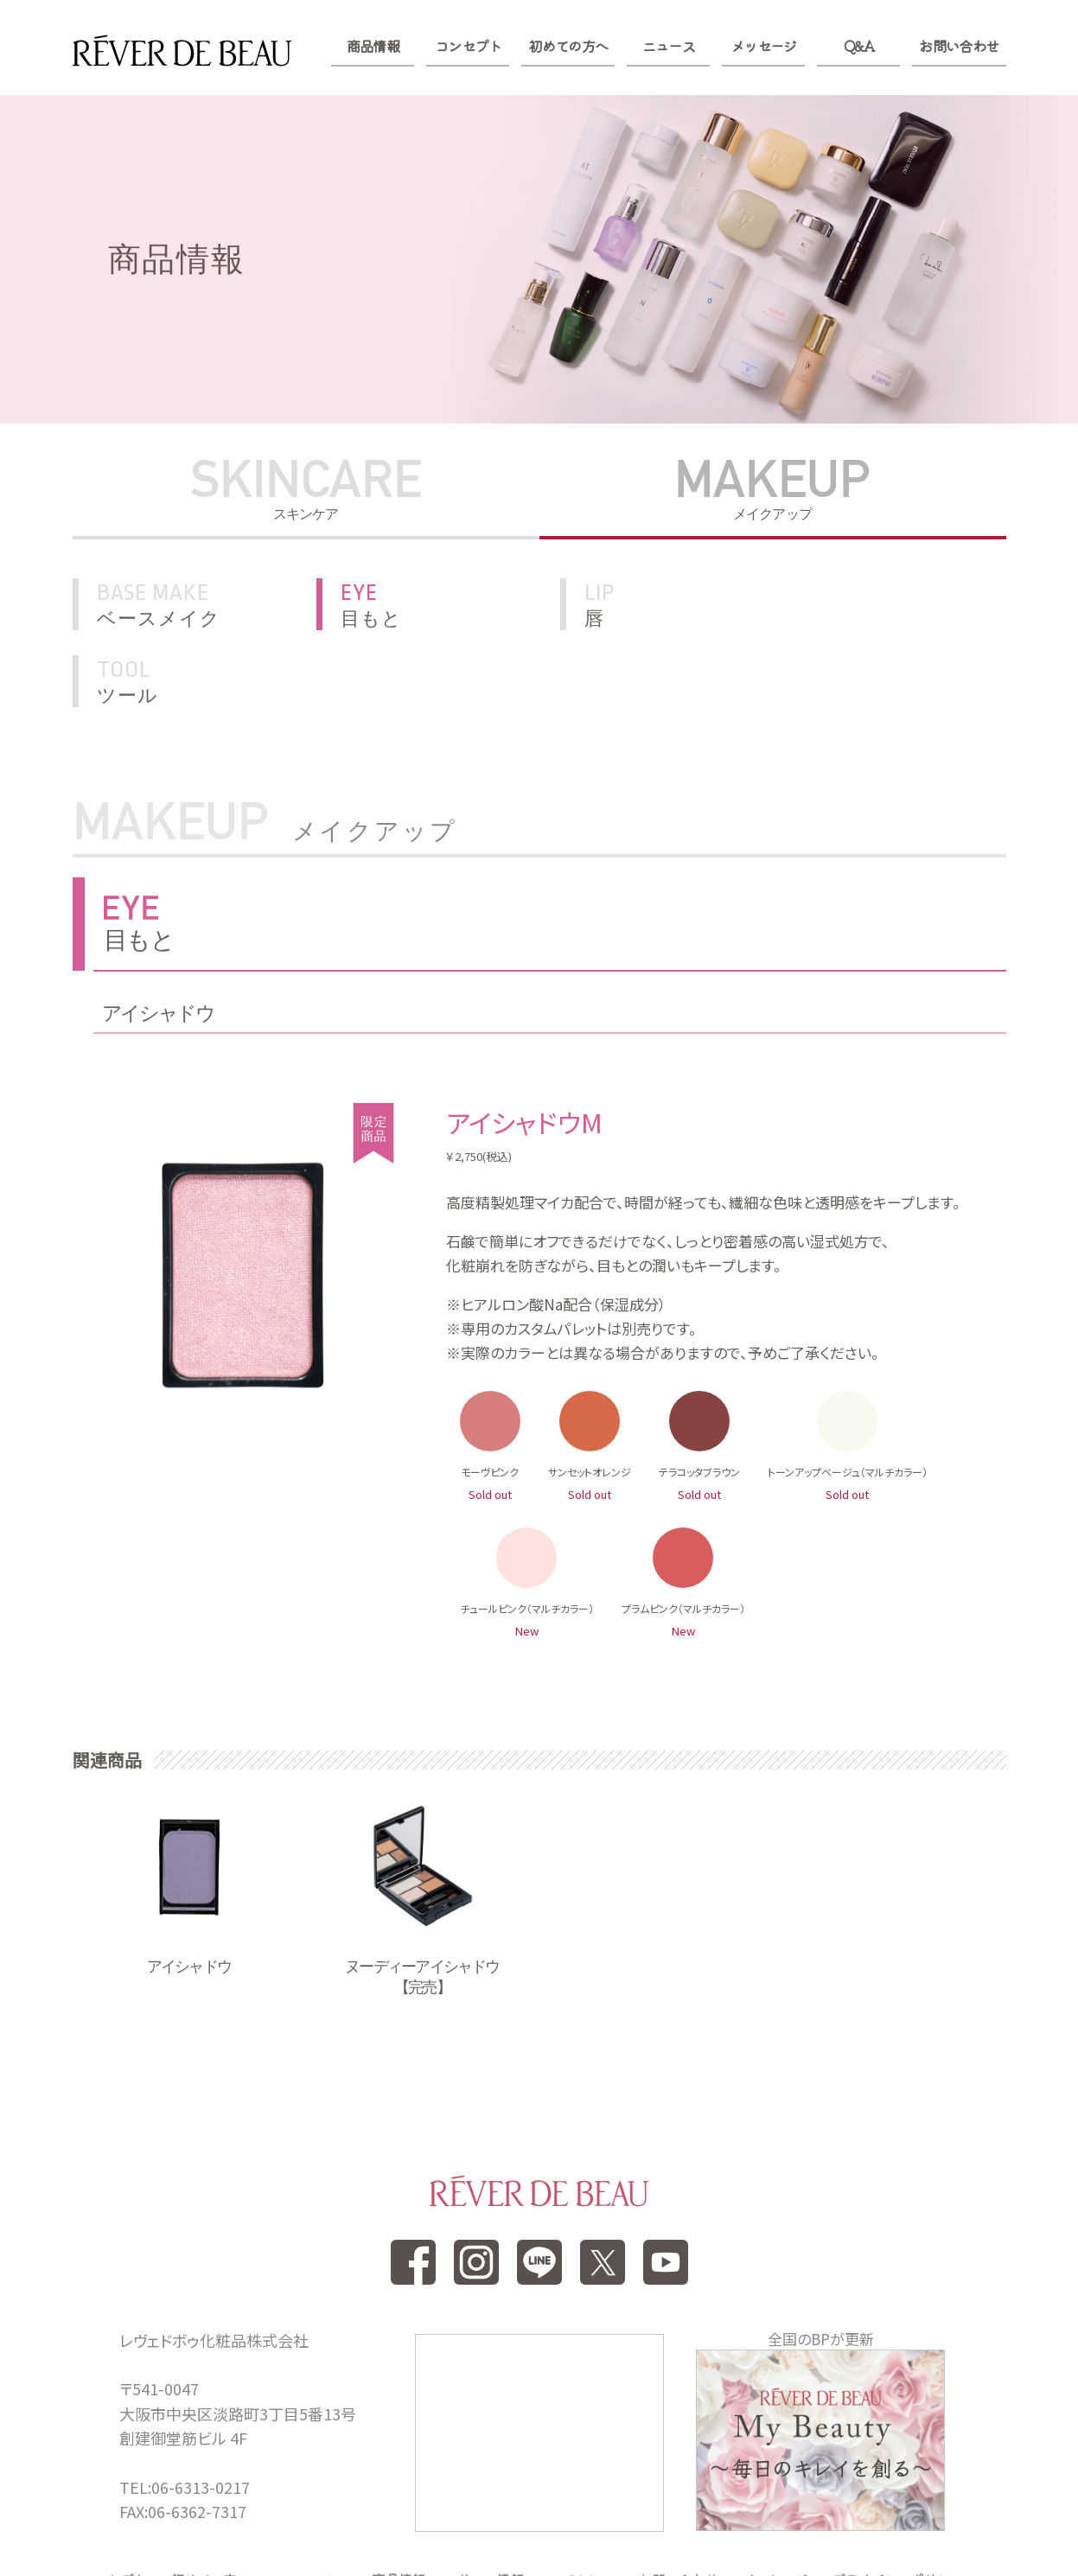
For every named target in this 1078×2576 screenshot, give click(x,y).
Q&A (859, 45)
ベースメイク (206, 604)
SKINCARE (306, 489)
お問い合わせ (958, 45)
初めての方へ (568, 45)
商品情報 (373, 45)
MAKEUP (772, 489)
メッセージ (763, 45)
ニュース (668, 45)
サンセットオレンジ (589, 1394)
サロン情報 (490, 2501)
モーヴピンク (490, 1394)
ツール (914, 604)
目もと (448, 604)
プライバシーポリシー (897, 2501)
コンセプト (468, 45)
